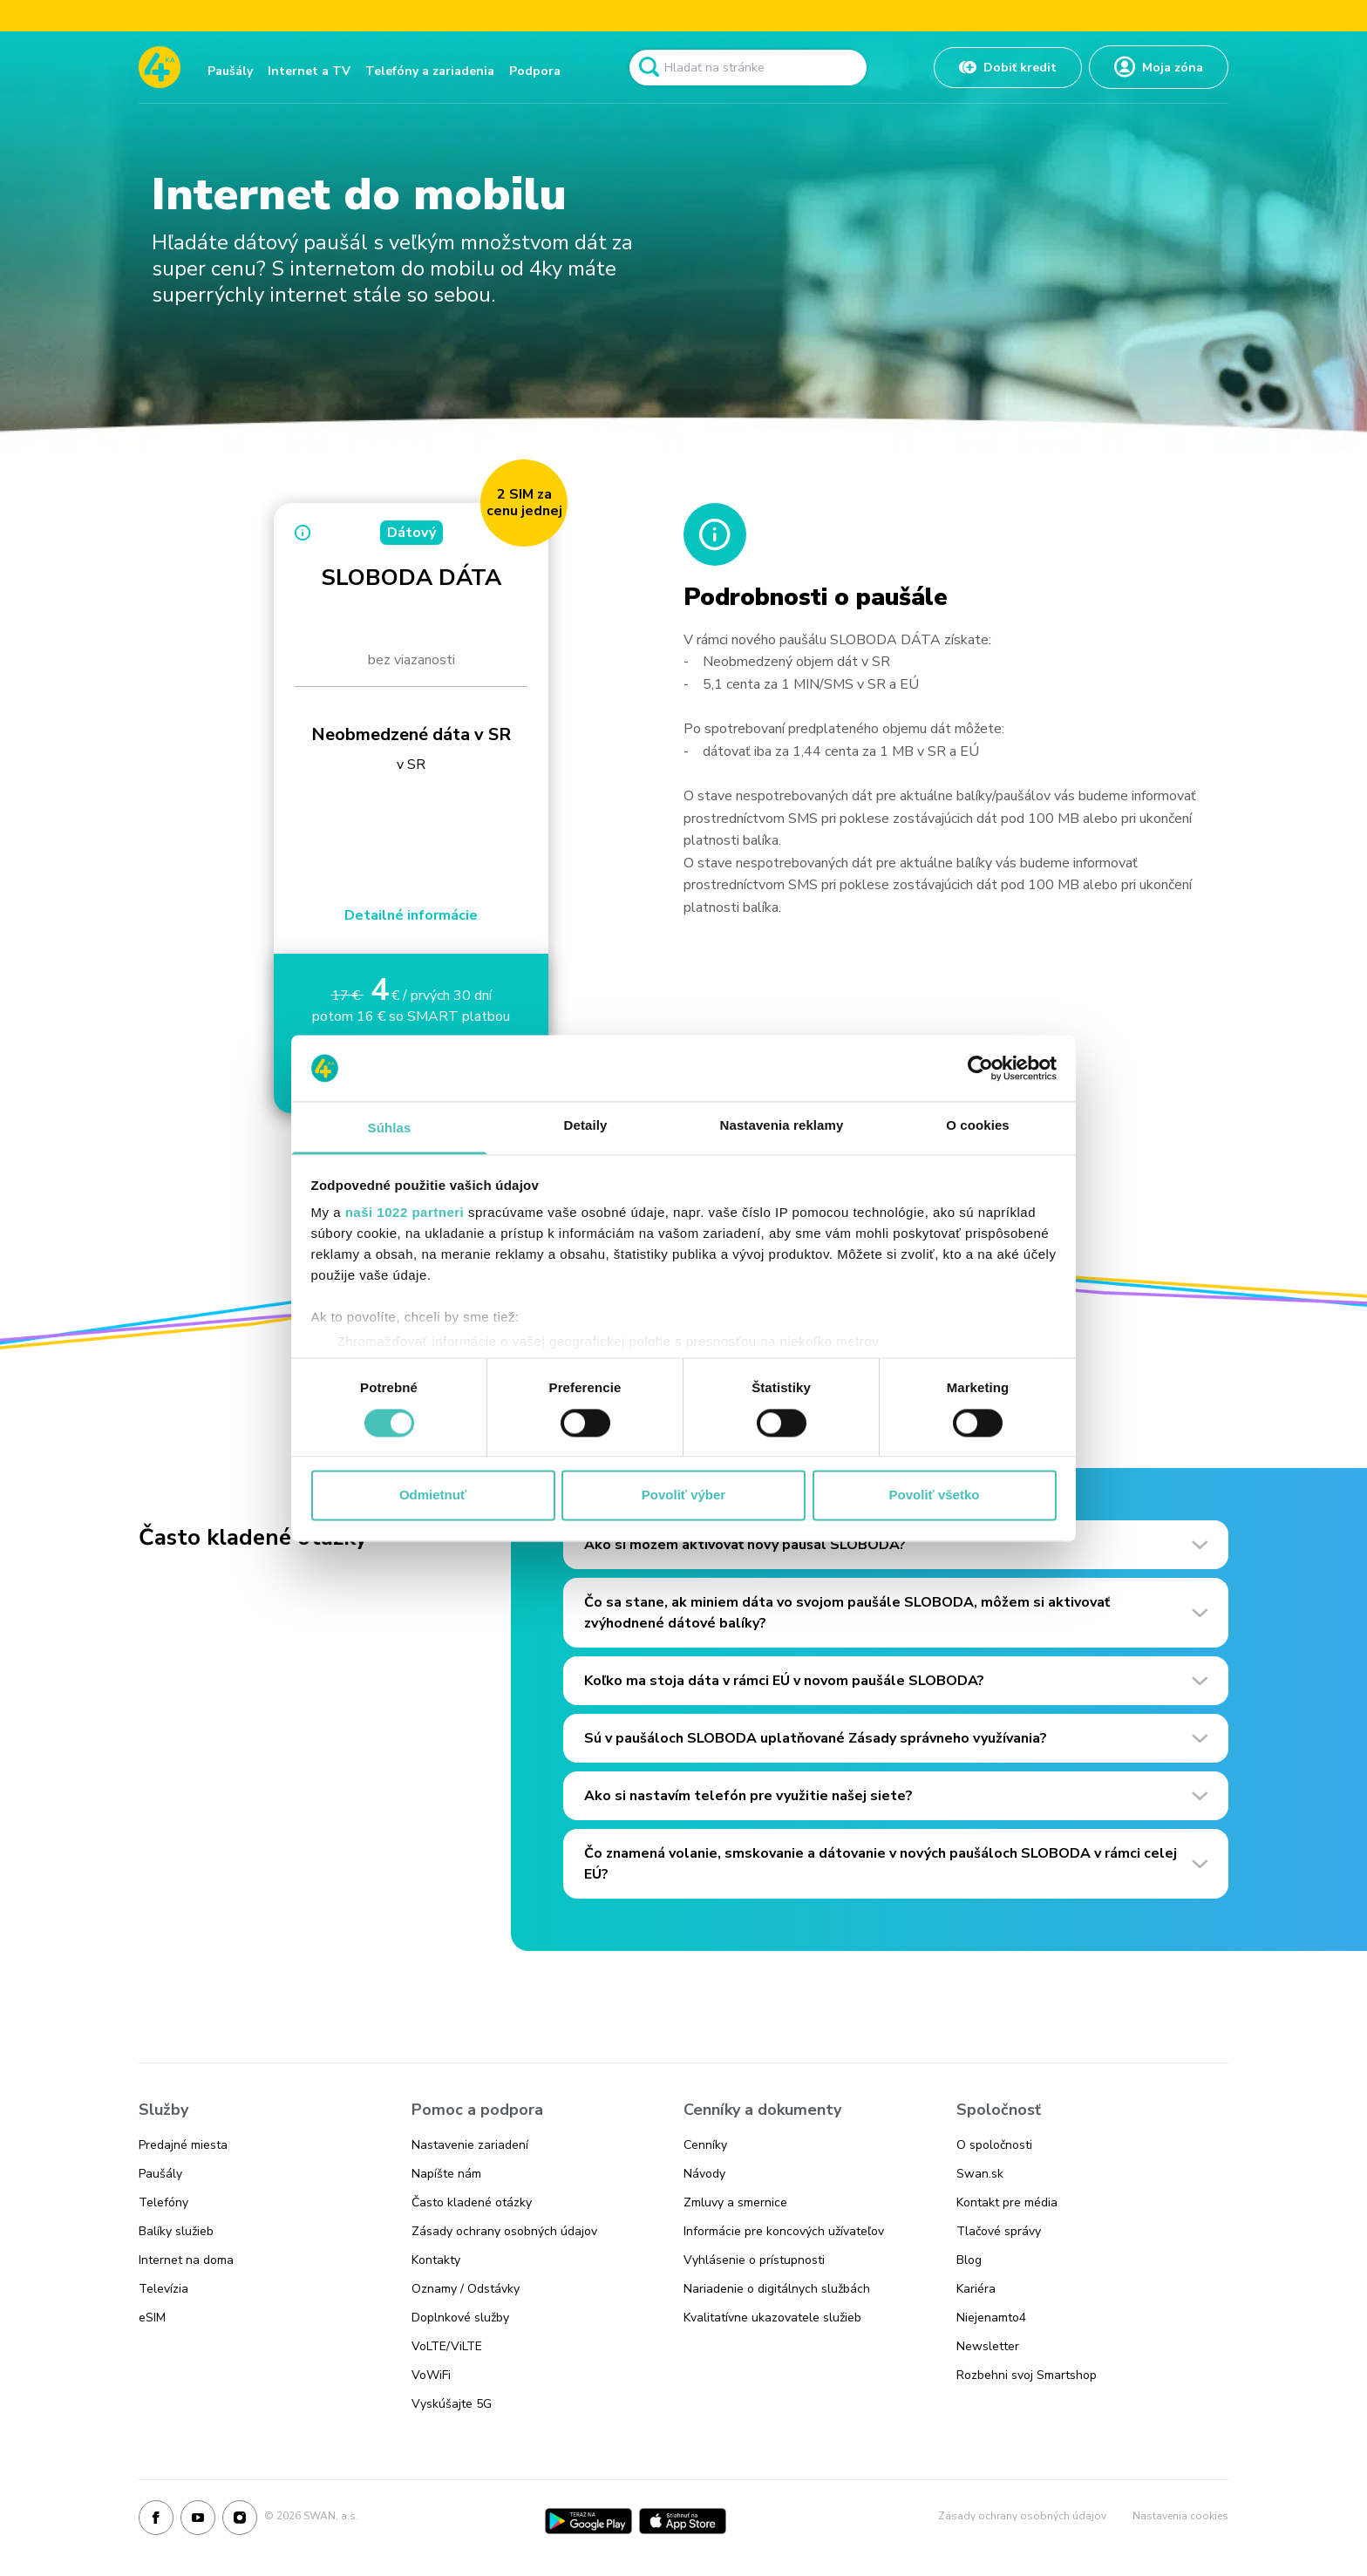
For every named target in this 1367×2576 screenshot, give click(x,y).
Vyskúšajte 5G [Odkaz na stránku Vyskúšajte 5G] (451, 2404)
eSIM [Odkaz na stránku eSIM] (152, 2317)
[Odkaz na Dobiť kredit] (1008, 67)
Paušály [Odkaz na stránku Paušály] (160, 2173)
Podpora (535, 71)
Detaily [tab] (586, 1125)
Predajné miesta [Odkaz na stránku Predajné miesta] (183, 2145)
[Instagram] (239, 2521)
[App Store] (682, 2521)
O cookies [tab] (978, 1125)
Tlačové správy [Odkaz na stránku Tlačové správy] (998, 2231)
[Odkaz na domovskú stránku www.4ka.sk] (159, 67)
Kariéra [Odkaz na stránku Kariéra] (976, 2288)
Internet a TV (309, 71)
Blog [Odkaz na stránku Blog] (969, 2260)
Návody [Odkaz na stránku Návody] (704, 2173)
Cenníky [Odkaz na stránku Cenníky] (705, 2145)
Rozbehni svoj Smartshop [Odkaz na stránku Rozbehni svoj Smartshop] (1026, 2375)
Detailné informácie (411, 915)
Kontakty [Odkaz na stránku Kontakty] (435, 2260)
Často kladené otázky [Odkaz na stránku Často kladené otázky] (471, 2202)
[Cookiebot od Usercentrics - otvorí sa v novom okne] (980, 1068)
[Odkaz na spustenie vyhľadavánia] (648, 67)
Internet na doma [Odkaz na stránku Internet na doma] (186, 2260)
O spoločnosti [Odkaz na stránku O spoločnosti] (994, 2145)
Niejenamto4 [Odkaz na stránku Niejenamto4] (991, 2317)
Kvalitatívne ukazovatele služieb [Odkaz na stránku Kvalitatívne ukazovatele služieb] (772, 2317)
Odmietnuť (432, 1495)
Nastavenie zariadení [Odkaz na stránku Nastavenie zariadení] (469, 2145)
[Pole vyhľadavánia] (748, 67)
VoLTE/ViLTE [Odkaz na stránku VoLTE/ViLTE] (446, 2346)
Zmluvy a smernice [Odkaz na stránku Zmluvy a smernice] (735, 2202)
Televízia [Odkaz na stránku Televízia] (163, 2288)
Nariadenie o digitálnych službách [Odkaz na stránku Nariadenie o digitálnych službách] (777, 2288)
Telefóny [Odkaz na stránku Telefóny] (163, 2202)
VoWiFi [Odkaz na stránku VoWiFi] (431, 2375)
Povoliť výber (683, 1495)
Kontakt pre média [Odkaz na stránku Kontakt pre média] (1007, 2202)
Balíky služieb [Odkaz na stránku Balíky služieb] (176, 2231)
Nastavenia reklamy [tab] (782, 1125)
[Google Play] (588, 2521)
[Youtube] (197, 2521)
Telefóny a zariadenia (429, 71)
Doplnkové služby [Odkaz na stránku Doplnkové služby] (460, 2317)
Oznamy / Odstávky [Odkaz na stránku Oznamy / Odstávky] (465, 2288)
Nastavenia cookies (1180, 2516)
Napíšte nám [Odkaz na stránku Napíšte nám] (446, 2173)
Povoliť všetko (934, 1495)
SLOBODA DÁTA (411, 577)
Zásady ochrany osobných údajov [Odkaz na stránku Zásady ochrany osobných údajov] (504, 2231)
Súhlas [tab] (389, 1128)
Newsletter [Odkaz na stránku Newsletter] (987, 2346)
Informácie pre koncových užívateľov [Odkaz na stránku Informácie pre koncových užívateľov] (784, 2231)
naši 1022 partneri (405, 1213)
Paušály (230, 71)
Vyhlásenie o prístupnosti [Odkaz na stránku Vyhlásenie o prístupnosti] (754, 2260)
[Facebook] (156, 2521)
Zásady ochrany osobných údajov (1022, 2516)
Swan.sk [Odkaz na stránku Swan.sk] (979, 2173)
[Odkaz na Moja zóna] (1158, 67)
